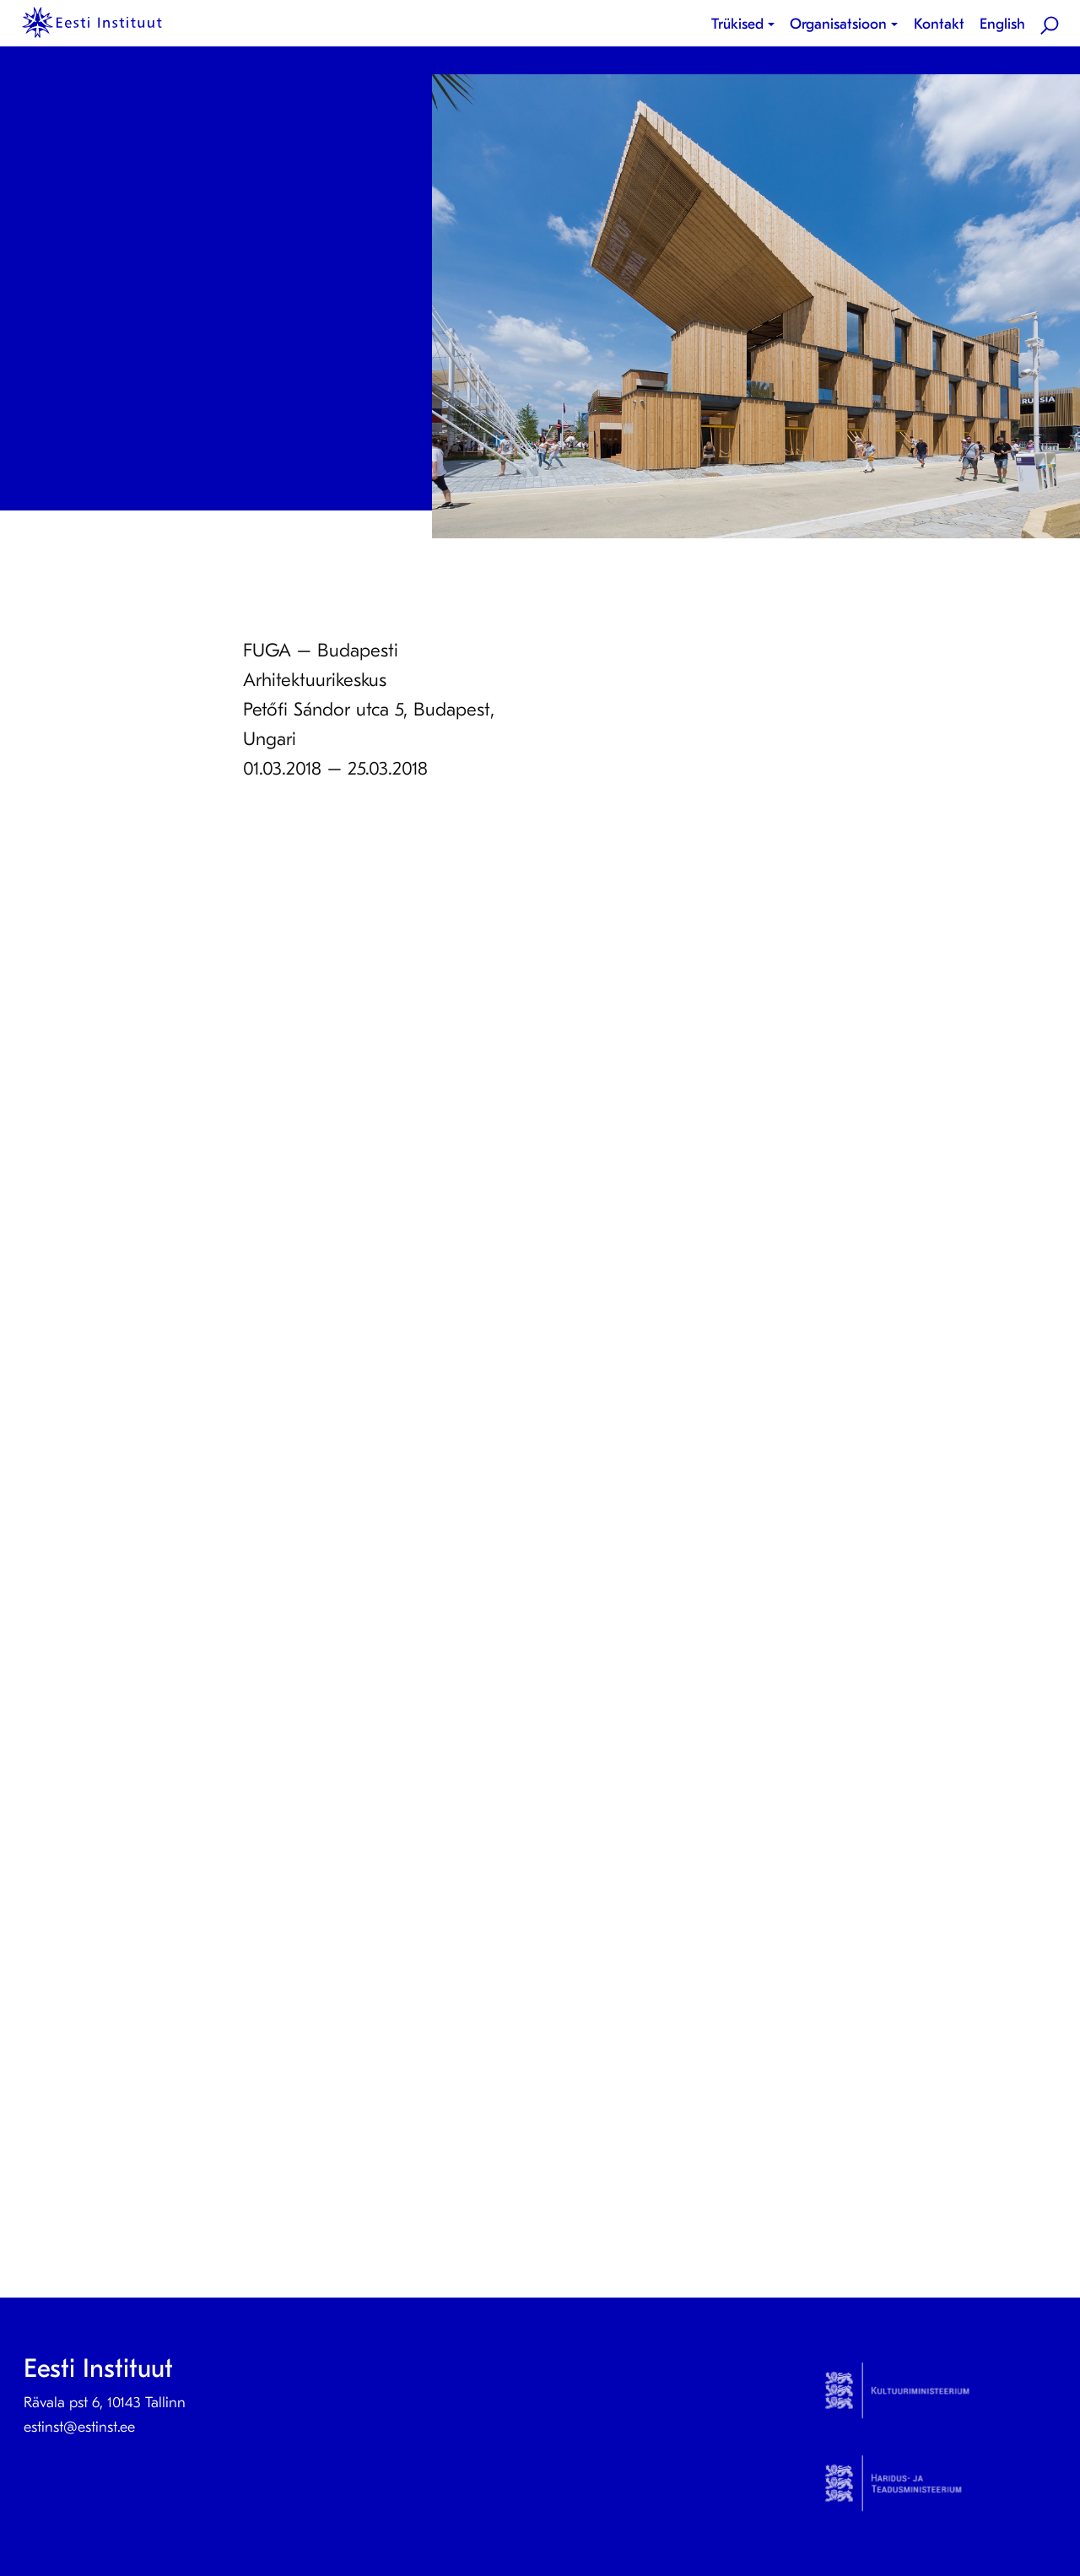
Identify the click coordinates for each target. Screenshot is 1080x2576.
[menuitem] (745, 24)
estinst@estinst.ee (79, 2427)
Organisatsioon (838, 24)
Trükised (737, 24)
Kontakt (939, 24)
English (1002, 24)
